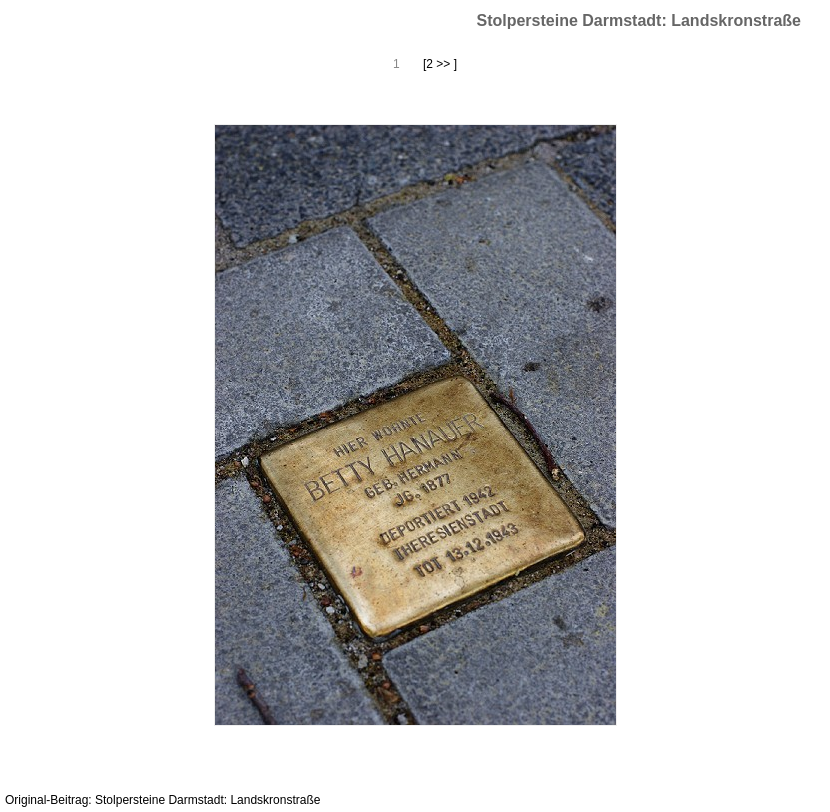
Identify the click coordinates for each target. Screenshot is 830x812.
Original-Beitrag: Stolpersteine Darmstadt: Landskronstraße (162, 800)
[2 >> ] (440, 64)
